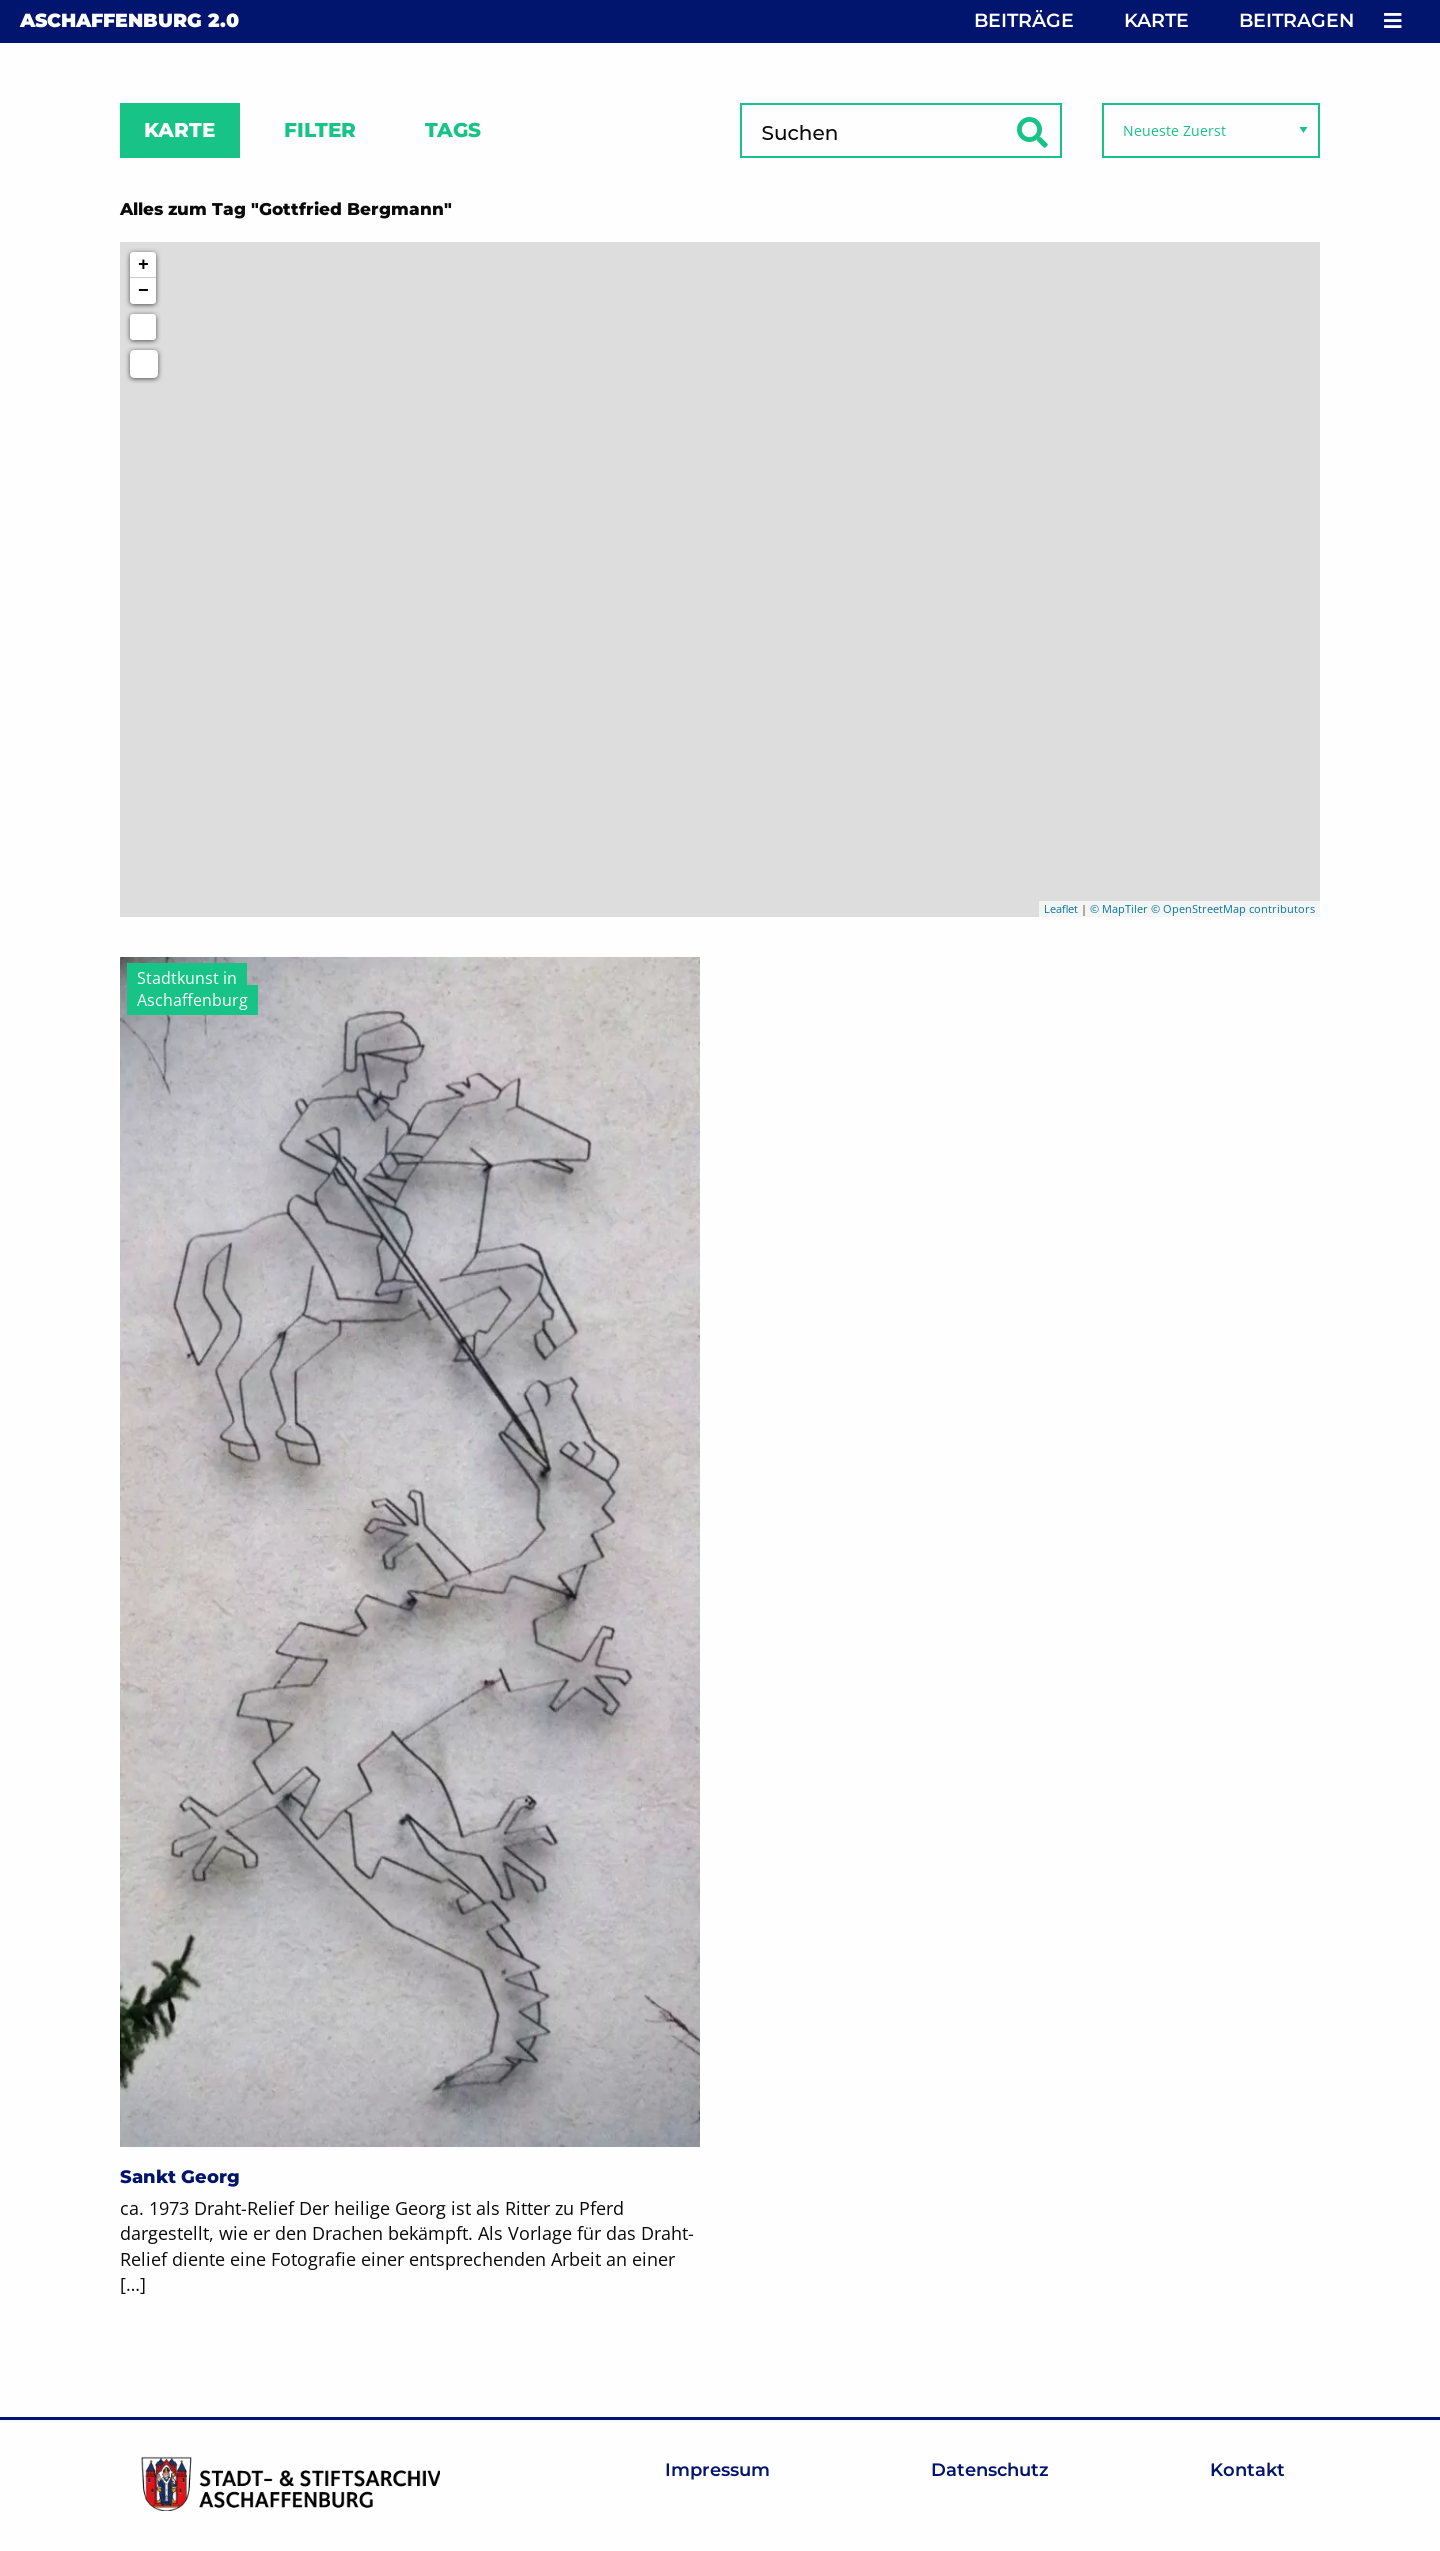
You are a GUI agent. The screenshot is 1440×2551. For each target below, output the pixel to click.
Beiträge (1024, 20)
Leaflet (1061, 908)
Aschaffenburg (129, 20)
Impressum (717, 2470)
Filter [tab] (320, 130)
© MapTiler (1119, 908)
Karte (1156, 20)
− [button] (143, 291)
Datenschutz (990, 2470)
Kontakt (1247, 2470)
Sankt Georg (180, 2177)
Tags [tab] (453, 130)
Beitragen (1296, 20)
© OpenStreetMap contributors (1233, 908)
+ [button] (143, 265)
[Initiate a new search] (143, 327)
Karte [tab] (179, 130)
